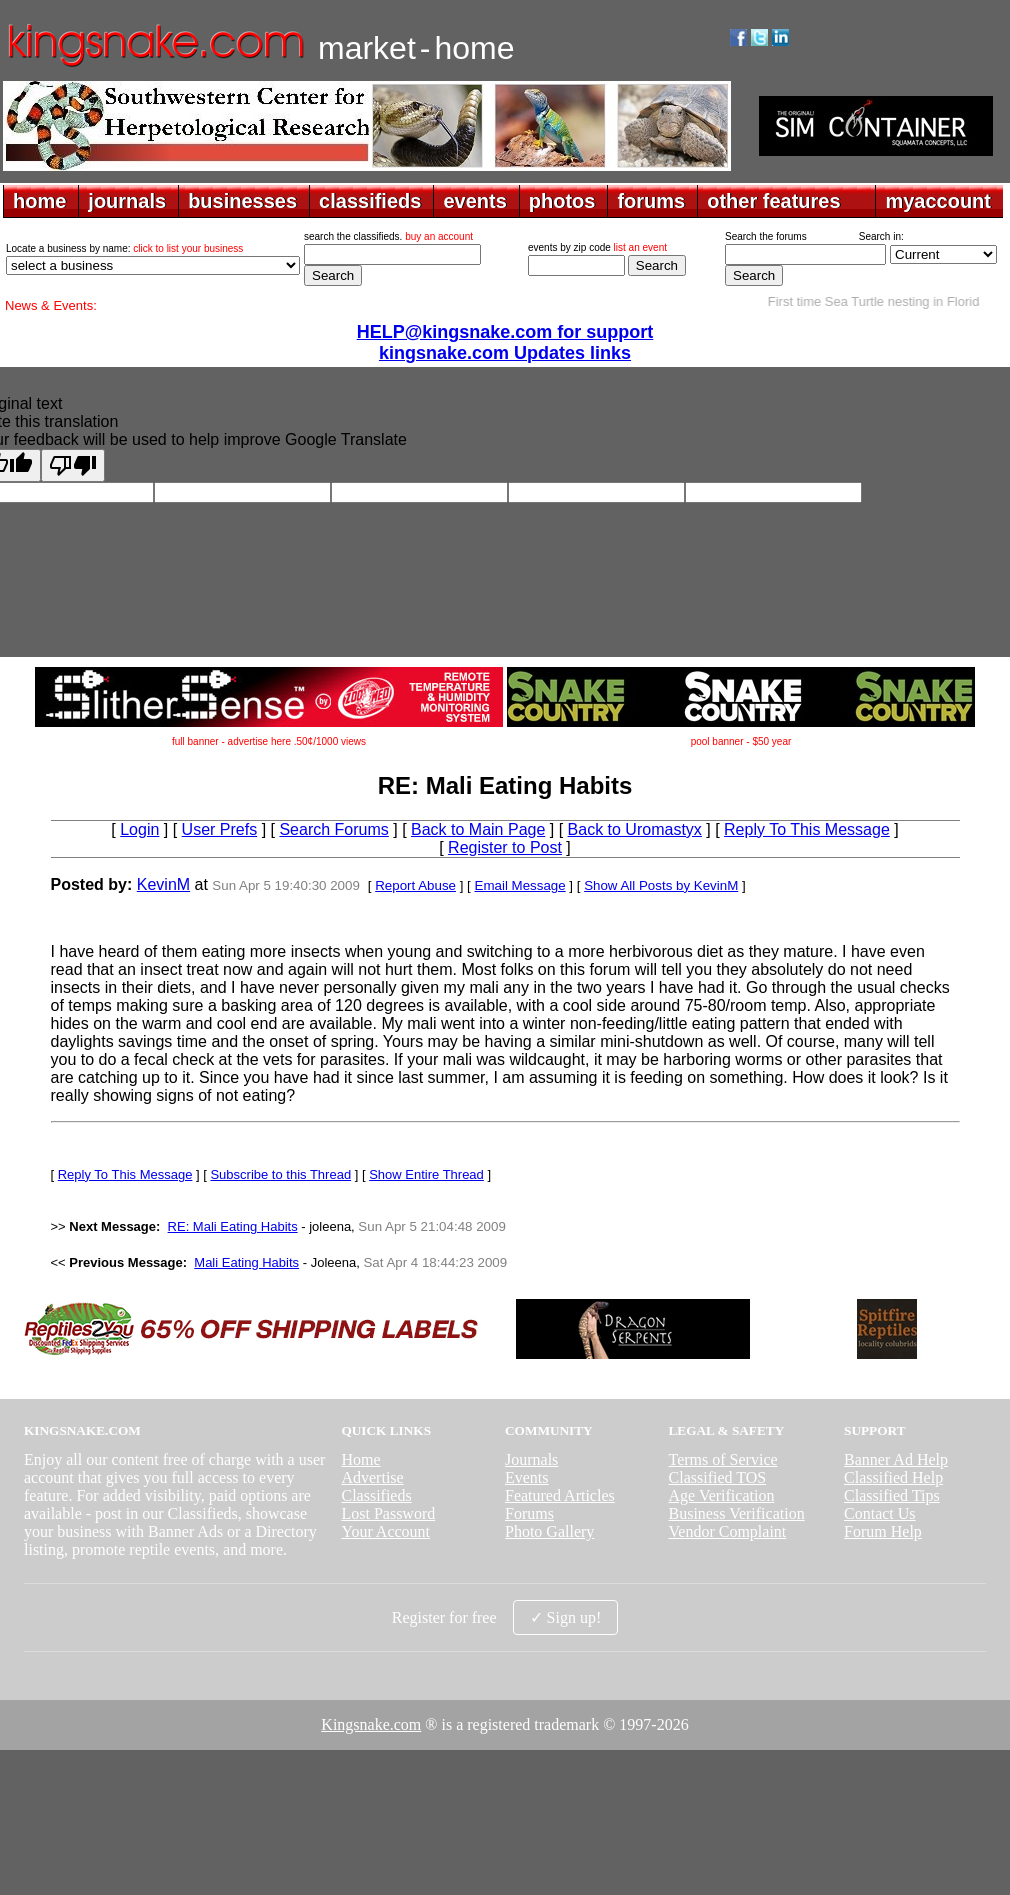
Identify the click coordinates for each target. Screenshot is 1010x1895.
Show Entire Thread (426, 1174)
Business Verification (737, 1513)
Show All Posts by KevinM (661, 885)
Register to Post (505, 847)
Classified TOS (718, 1477)
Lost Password (388, 1513)
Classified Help (893, 1477)
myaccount (938, 201)
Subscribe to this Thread (280, 1174)
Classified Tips (892, 1495)
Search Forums (333, 829)
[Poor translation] (73, 465)
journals (127, 201)
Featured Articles (560, 1495)
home (39, 201)
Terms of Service (723, 1459)
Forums (529, 1513)
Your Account (385, 1531)
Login (139, 829)
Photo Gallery (549, 1531)
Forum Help (883, 1531)
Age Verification (722, 1495)
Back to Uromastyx (635, 829)
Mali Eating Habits (246, 1262)
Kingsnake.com (371, 1724)
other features (773, 201)
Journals (531, 1459)
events (474, 201)
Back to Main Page (478, 829)
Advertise (372, 1477)
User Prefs (220, 829)
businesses (242, 201)
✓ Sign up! (566, 1617)
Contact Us (880, 1513)
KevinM (163, 884)
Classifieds (376, 1495)
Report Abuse (415, 885)
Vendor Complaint (728, 1531)
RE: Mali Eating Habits (233, 1226)
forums (651, 201)
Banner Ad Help (896, 1459)
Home (360, 1459)
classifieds (370, 201)
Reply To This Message (807, 829)
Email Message (520, 885)
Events (527, 1477)
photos (562, 201)
